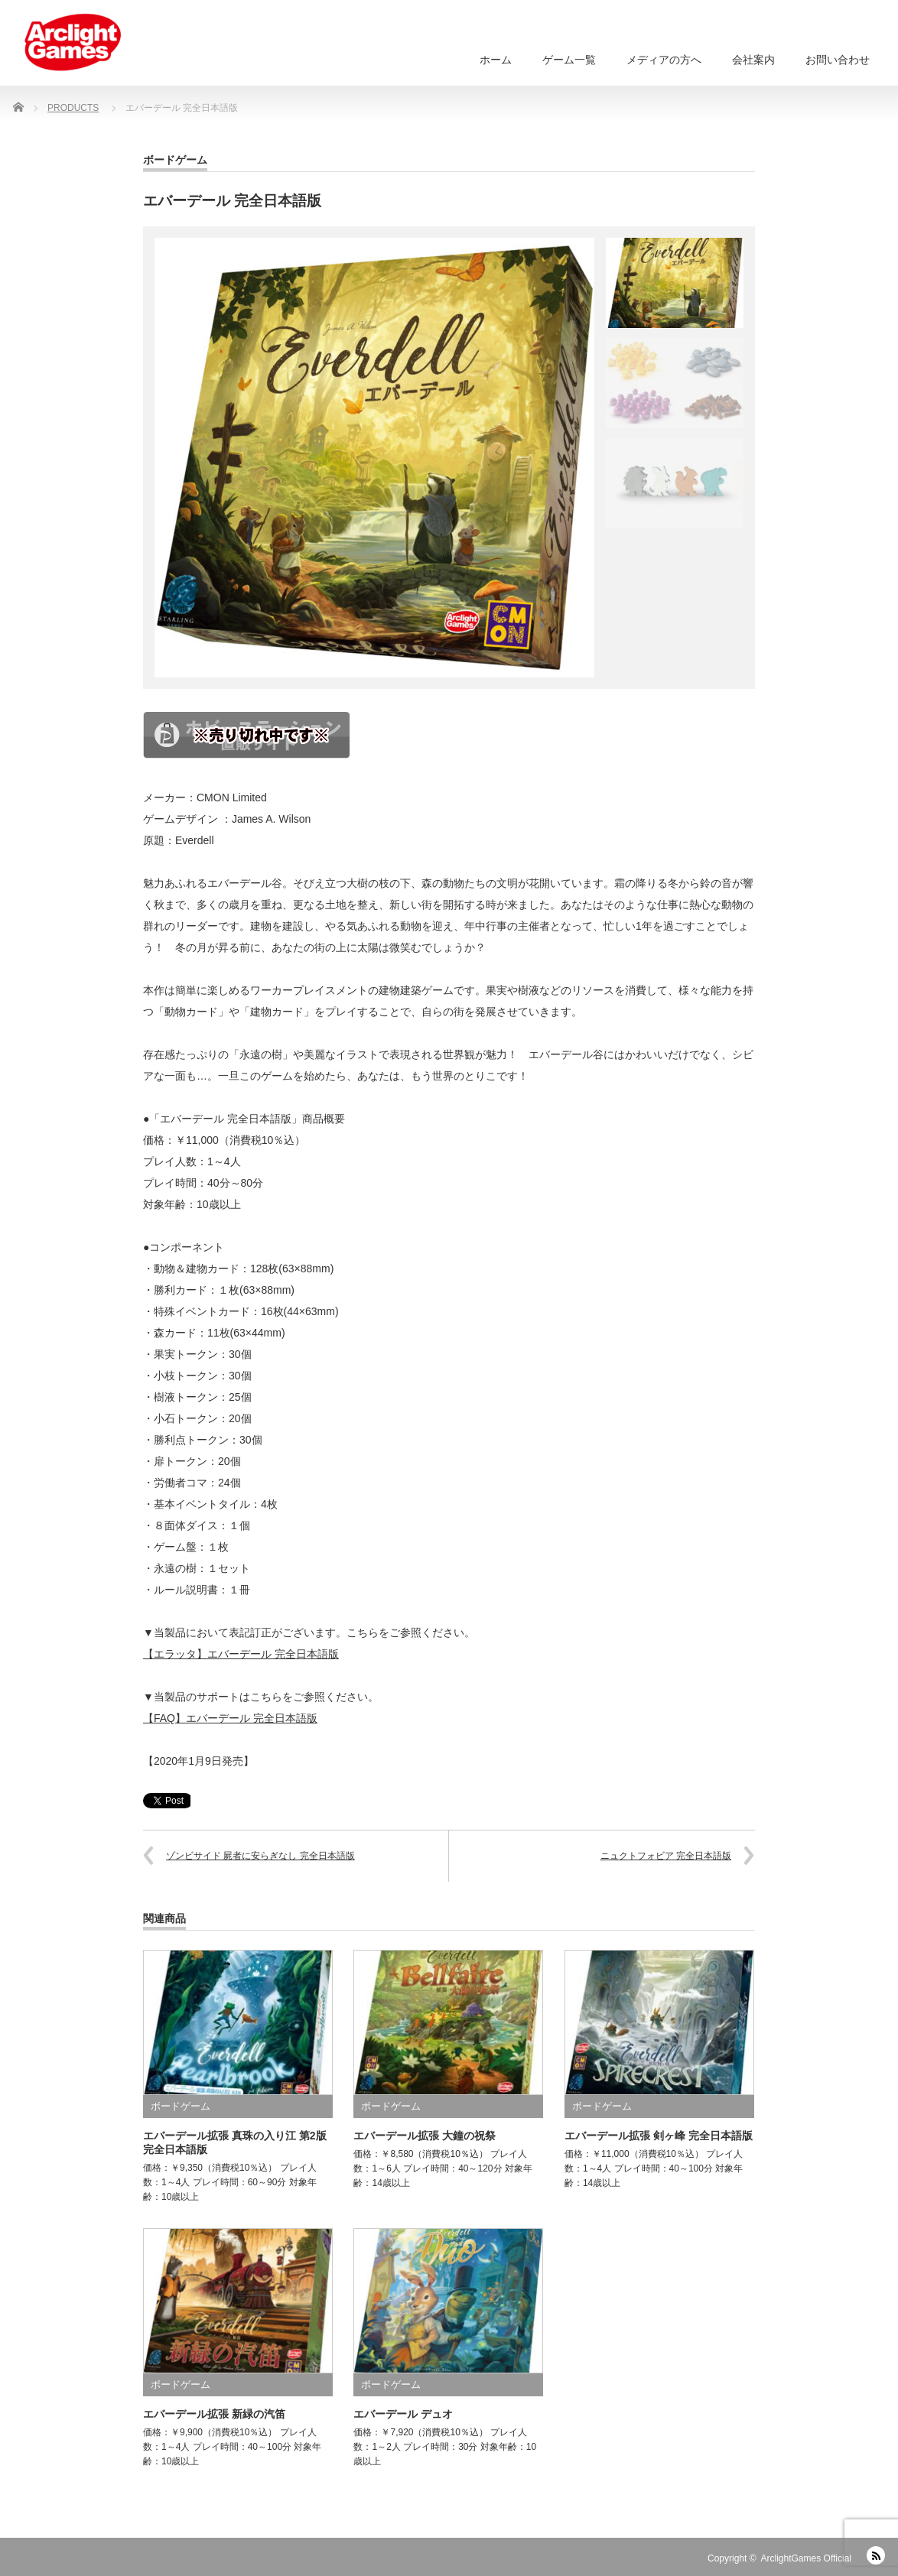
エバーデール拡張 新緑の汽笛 (214, 2414)
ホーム (496, 60)
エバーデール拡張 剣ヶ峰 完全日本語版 (659, 2135)
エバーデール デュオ (403, 2414)
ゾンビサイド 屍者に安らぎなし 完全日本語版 (260, 1855)
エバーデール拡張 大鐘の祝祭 (424, 2135)
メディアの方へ (663, 60)
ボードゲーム (175, 160)
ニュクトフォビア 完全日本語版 (665, 1855)
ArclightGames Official (806, 2558)
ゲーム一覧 (569, 60)
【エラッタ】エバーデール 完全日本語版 (241, 1654)
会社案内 (753, 60)
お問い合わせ (837, 60)
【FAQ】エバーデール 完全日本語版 (230, 1718)
